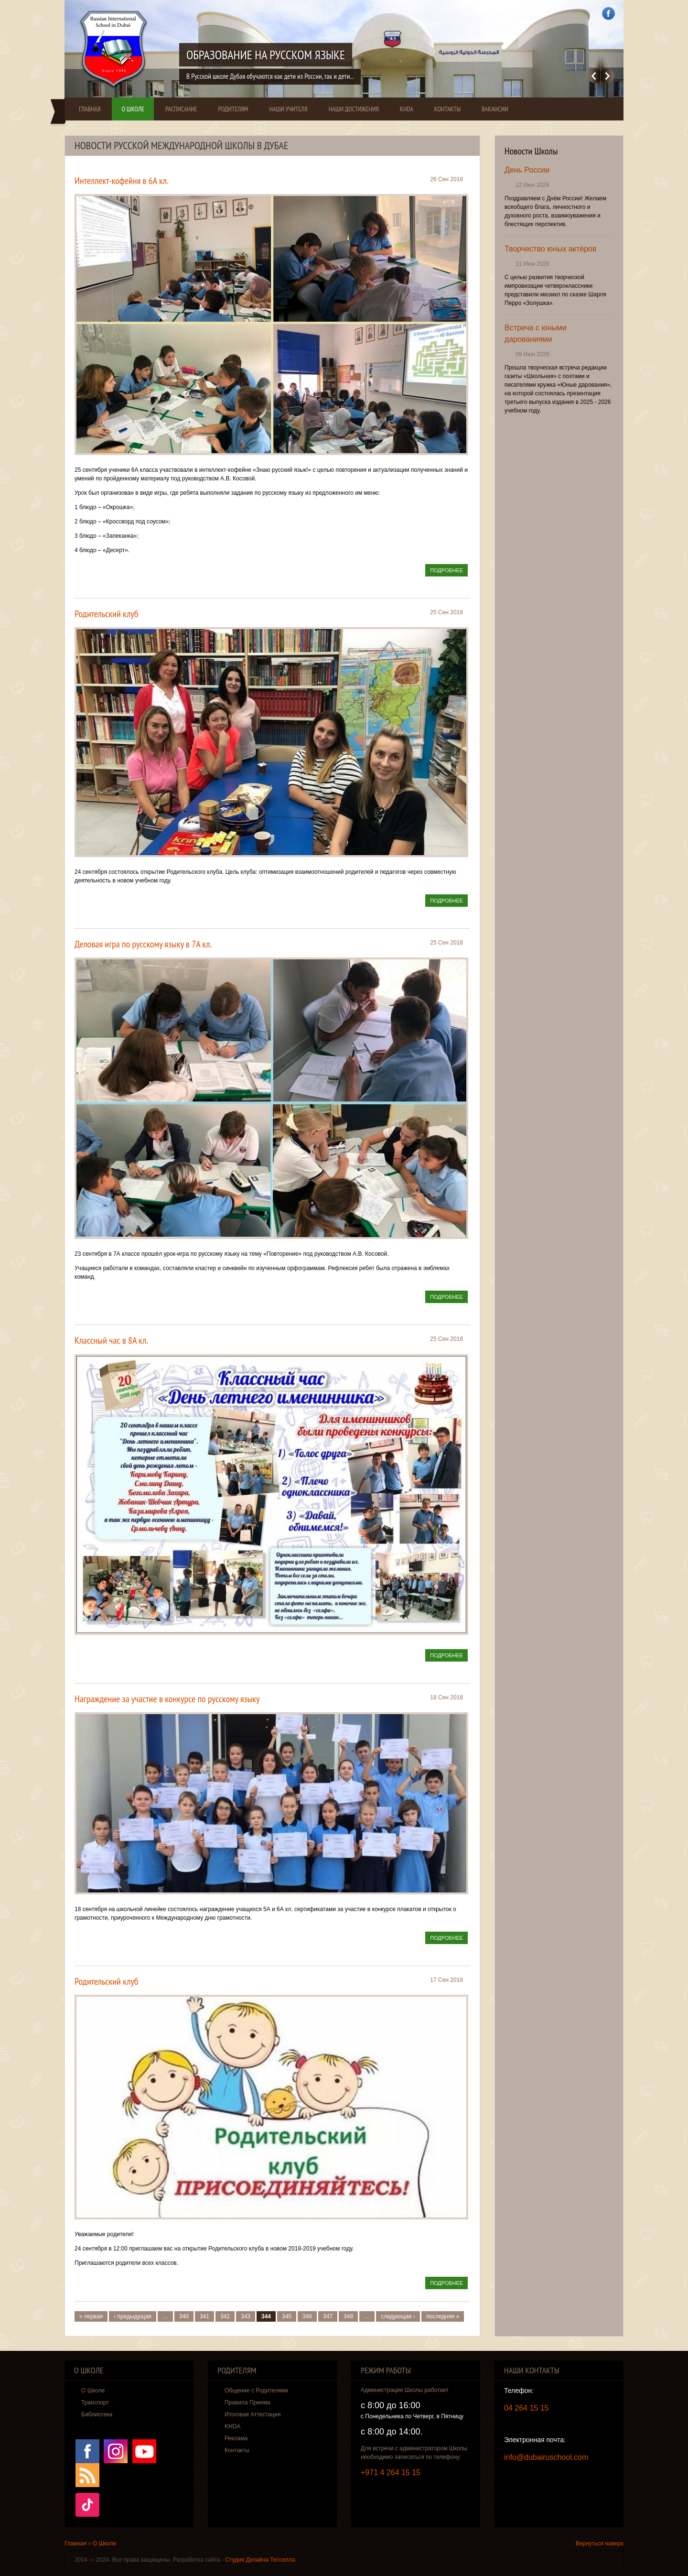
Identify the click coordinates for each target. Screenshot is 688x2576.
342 (225, 2316)
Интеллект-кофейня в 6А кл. (122, 180)
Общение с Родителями (256, 2390)
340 (184, 2316)
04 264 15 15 (526, 2408)
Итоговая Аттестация (253, 2414)
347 (328, 2316)
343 (245, 2316)
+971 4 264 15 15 (390, 2472)
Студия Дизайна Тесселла (260, 2559)
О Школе (132, 109)
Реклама (236, 2438)
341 (204, 2316)
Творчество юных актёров (550, 249)
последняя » (442, 2316)
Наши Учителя (288, 109)
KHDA (406, 109)
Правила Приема (247, 2402)
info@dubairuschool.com (546, 2457)
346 (307, 2316)
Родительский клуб (107, 614)
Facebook (608, 13)
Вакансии (495, 109)
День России (527, 170)
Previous (594, 75)
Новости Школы (531, 151)
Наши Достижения (354, 109)
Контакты (447, 109)
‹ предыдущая (132, 2316)
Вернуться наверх (600, 2543)
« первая (91, 2316)
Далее (607, 75)
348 (348, 2316)
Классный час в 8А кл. (111, 1340)
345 (286, 2316)
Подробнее (449, 570)
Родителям (233, 109)
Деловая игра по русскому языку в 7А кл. (143, 944)
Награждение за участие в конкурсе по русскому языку (167, 1699)
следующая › (398, 2316)
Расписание (181, 109)
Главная (89, 109)
